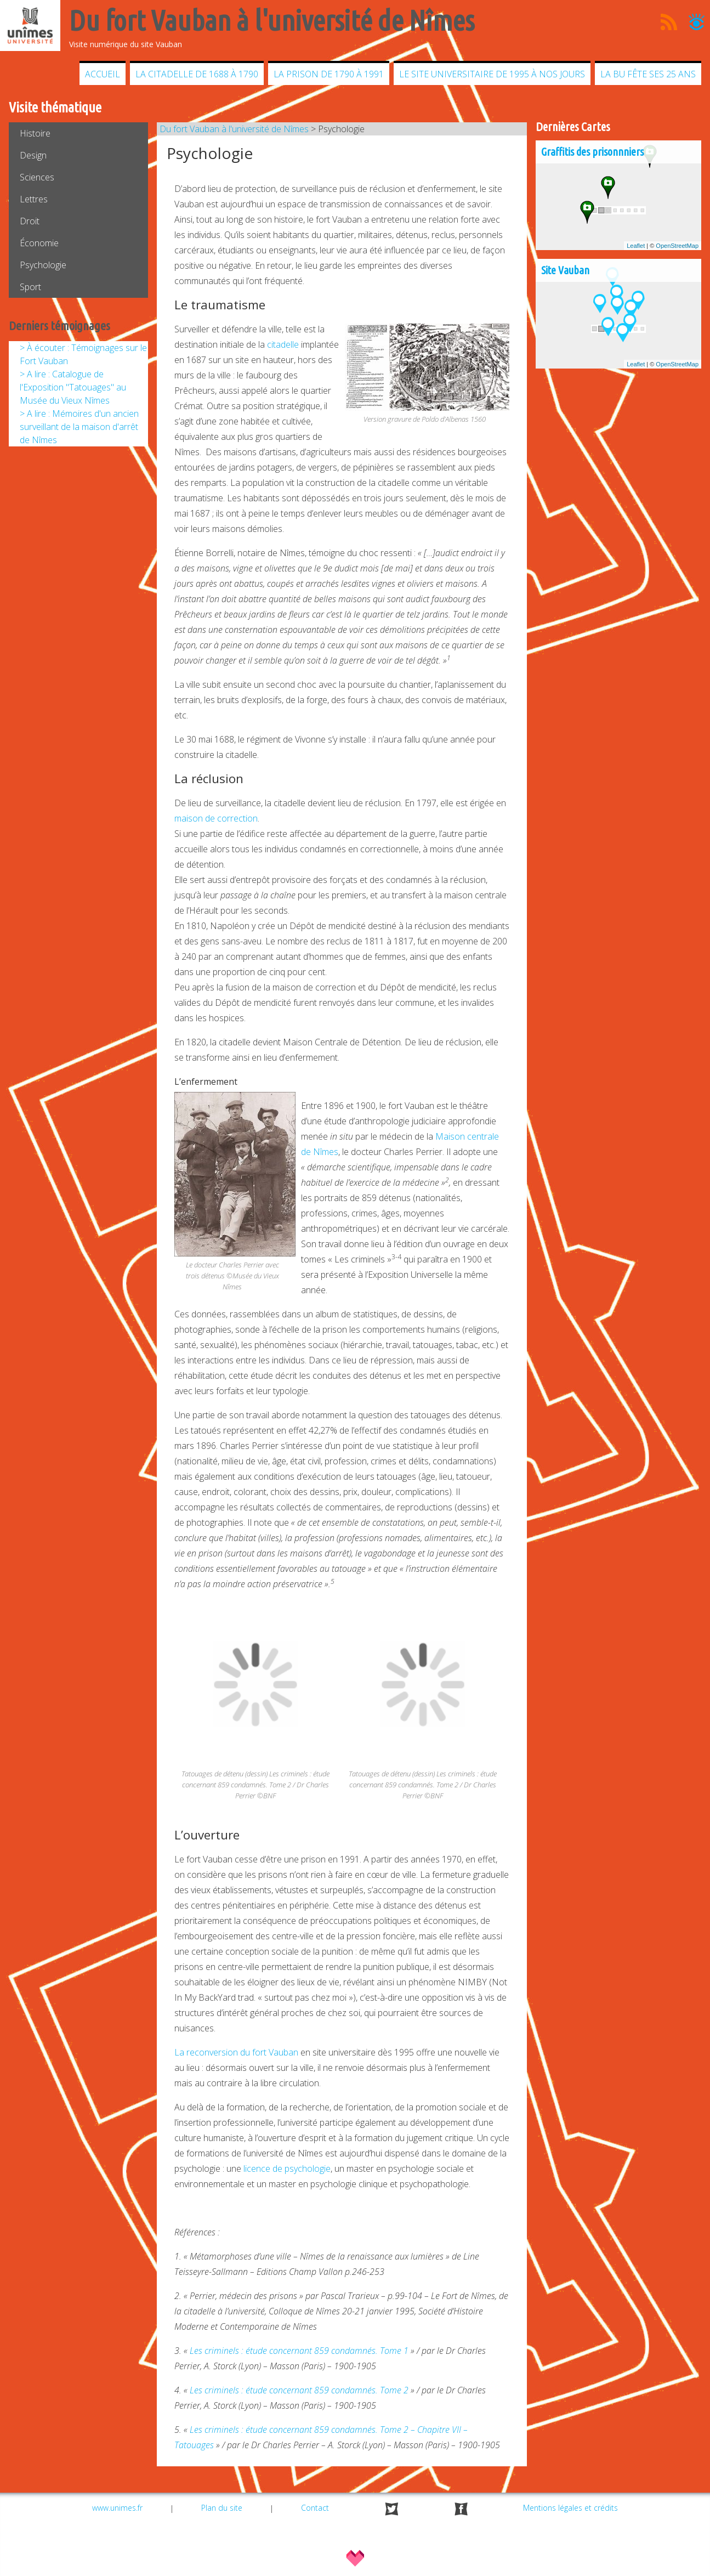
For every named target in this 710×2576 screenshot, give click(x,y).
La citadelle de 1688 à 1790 (196, 74)
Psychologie (43, 265)
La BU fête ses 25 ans (648, 74)
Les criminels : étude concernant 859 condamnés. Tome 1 (299, 2351)
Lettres (34, 199)
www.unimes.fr (117, 2508)
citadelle (283, 344)
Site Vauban (565, 270)
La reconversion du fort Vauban (236, 2052)
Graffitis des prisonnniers (592, 151)
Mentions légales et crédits (570, 2508)
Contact (315, 2508)
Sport (30, 287)
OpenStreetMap (677, 245)
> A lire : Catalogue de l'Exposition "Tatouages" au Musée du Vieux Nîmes (73, 387)
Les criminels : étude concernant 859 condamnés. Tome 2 (299, 2390)
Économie (39, 243)
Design (33, 155)
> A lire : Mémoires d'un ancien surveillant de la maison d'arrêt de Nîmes (79, 426)
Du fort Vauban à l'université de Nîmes (234, 129)
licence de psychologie (287, 2168)
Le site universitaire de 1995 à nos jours (492, 74)
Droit (29, 221)
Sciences (37, 177)
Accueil (102, 74)
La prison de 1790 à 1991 (329, 74)
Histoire (35, 133)
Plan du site (221, 2508)
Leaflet (636, 245)
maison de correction (216, 818)
